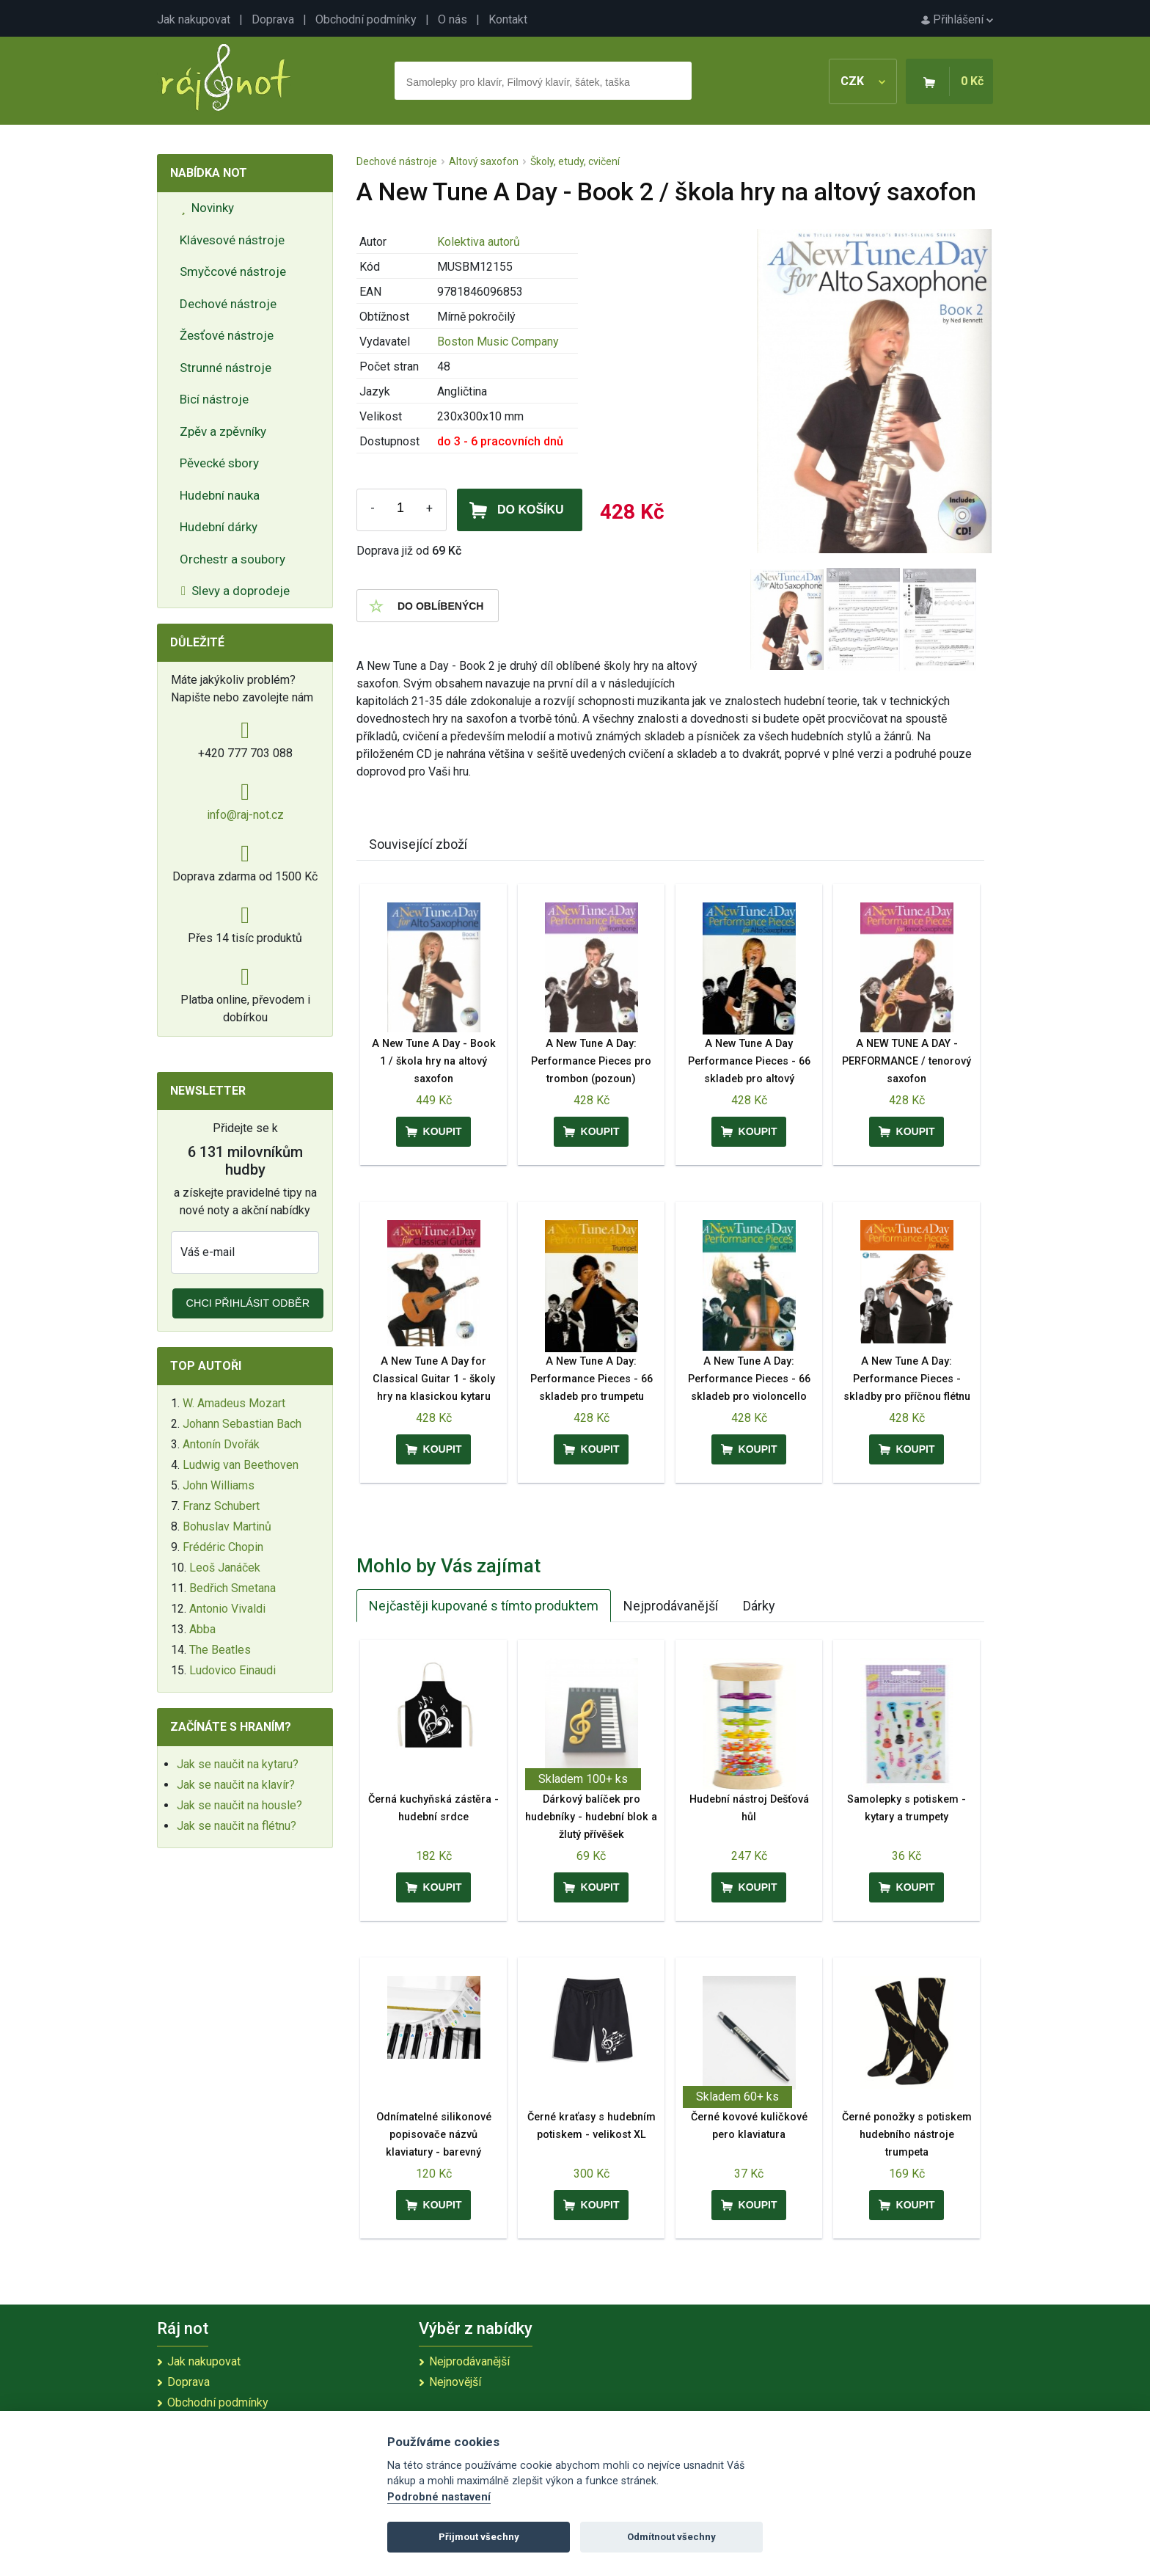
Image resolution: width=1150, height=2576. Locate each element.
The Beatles (220, 1650)
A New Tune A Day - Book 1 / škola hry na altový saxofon (434, 1061)
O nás (452, 19)
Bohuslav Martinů (227, 1526)
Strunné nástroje (225, 367)
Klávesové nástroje (232, 240)
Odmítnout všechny (671, 2536)
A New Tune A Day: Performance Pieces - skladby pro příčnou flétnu (906, 1379)
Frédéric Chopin (223, 1547)
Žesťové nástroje (227, 335)
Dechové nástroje (228, 303)
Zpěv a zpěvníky (223, 431)
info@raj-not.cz (245, 815)
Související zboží (418, 844)
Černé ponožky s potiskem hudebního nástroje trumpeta (907, 2135)
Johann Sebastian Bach (242, 1424)
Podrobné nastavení (439, 2497)
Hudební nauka (220, 495)
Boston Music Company (498, 342)
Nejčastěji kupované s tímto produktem (483, 1605)
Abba (202, 1629)
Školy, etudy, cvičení (575, 161)
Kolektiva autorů (478, 242)
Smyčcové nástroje (233, 271)
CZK (862, 81)
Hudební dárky (218, 526)
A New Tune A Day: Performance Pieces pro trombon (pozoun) (591, 1061)
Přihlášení (957, 19)
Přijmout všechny (479, 2536)
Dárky (759, 1605)
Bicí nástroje (214, 399)
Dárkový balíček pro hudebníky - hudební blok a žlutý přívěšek (591, 1817)
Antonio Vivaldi (227, 1609)
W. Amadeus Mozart (234, 1403)
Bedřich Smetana (232, 1588)
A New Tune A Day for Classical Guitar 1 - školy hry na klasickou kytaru (434, 1379)
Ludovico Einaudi (232, 1670)
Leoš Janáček (224, 1568)
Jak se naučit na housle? (239, 1805)
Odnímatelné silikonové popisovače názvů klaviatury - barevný (433, 2135)
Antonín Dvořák (221, 1444)
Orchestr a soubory (232, 559)
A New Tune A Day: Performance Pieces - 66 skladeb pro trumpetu (591, 1379)
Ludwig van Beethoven (241, 1465)
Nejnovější (455, 2382)
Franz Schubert (221, 1506)
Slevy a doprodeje (235, 590)
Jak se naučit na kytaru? (238, 1764)
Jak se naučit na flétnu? (236, 1826)
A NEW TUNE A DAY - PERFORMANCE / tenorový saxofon (906, 1061)
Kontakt (507, 19)
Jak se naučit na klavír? (236, 1785)
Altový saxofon (484, 161)
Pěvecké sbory (219, 463)
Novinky (207, 207)
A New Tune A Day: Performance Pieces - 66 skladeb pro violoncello (749, 1379)
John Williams (218, 1485)
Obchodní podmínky (366, 19)
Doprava (273, 19)
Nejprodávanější (670, 1605)
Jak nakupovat (193, 19)
